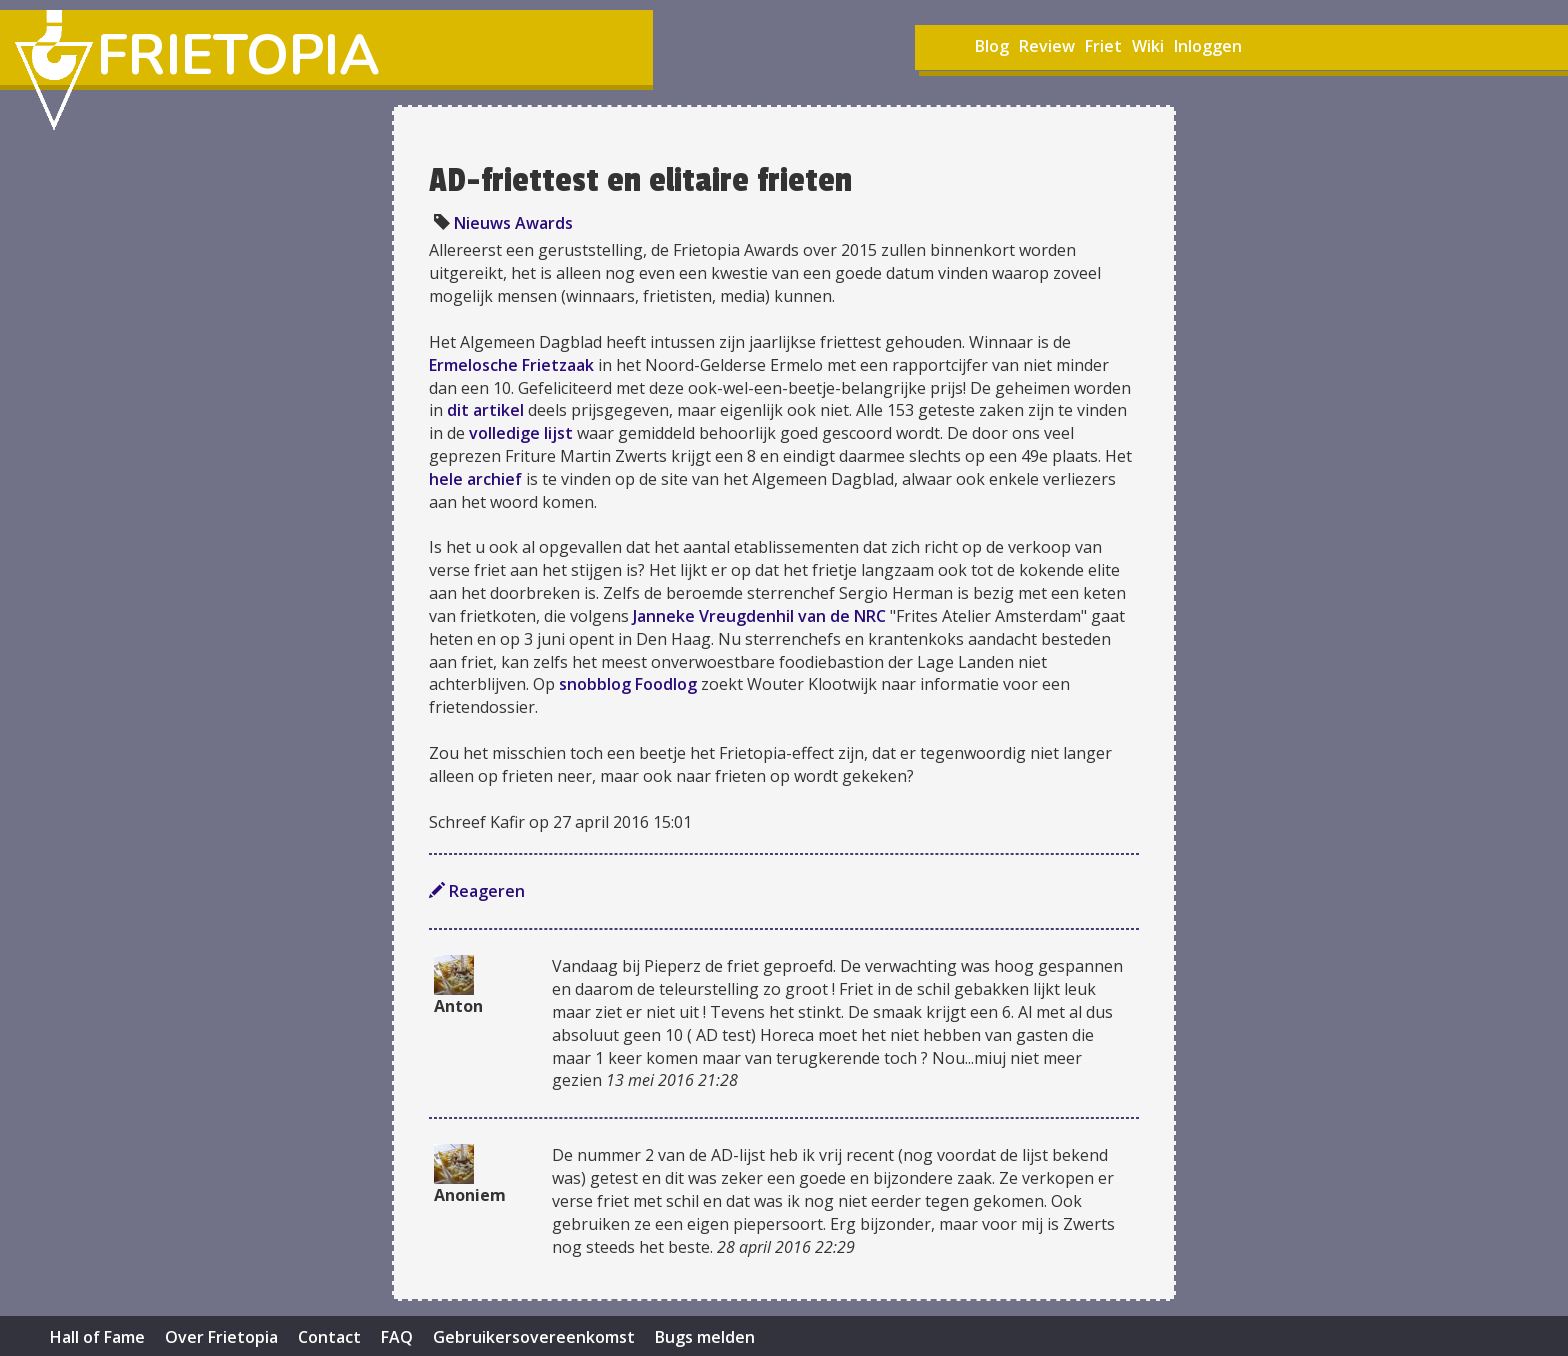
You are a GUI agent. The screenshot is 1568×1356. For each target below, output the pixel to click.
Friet (1103, 46)
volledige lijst (521, 433)
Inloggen (1208, 46)
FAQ (397, 1337)
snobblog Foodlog (628, 684)
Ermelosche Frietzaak (511, 365)
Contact (329, 1337)
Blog (992, 46)
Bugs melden (705, 1337)
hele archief (475, 479)
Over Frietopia (221, 1337)
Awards (544, 223)
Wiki (1148, 46)
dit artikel (485, 410)
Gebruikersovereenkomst (534, 1337)
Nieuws (482, 223)
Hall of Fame (97, 1337)
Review (1047, 46)
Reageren (477, 891)
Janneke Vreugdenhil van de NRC (759, 616)
